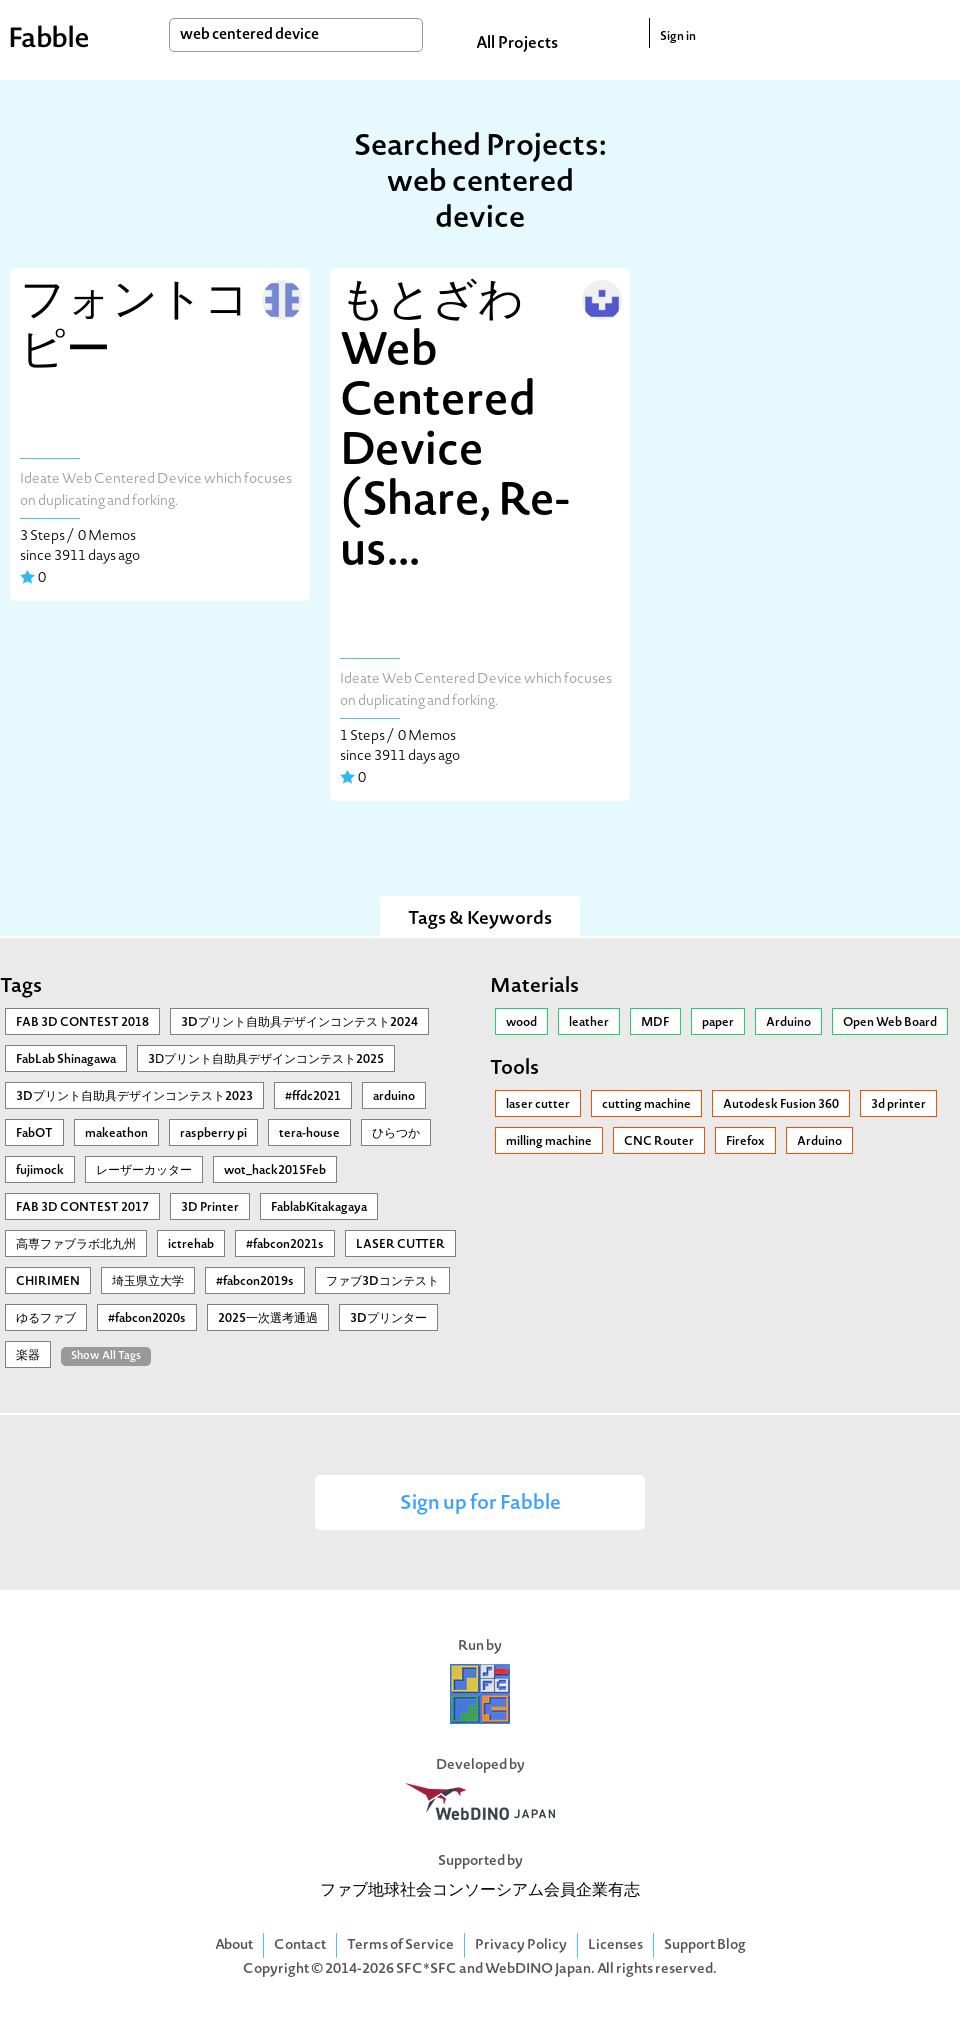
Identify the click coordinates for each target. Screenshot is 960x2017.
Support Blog (705, 1945)
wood (521, 1023)
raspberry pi (213, 1134)
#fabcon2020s (147, 1319)
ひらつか (396, 1134)
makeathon (116, 1134)
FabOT (34, 1134)
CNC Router (659, 1142)
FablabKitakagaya (319, 1208)
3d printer (898, 1105)
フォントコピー (135, 328)
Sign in (678, 37)
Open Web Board (890, 1023)
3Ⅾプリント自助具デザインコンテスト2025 (266, 1060)
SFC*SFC (426, 1969)
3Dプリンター (388, 1319)
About (234, 1945)
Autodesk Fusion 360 (781, 1105)
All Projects (517, 44)
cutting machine (646, 1105)
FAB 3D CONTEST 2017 (82, 1208)
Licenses (615, 1945)
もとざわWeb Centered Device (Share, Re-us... (455, 428)
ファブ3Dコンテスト (382, 1282)
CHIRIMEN (48, 1282)
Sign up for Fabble (480, 1504)
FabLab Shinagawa (66, 1060)
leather (589, 1023)
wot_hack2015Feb (275, 1171)
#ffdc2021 (313, 1097)
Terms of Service (400, 1945)
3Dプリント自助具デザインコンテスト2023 (134, 1097)
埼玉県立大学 (148, 1282)
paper (718, 1023)
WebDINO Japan (538, 1969)
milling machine (549, 1142)
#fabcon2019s (255, 1282)
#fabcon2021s (285, 1245)
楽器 (28, 1356)
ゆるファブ (46, 1319)
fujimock (40, 1171)
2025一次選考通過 (268, 1319)
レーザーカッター (144, 1171)
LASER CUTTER (400, 1245)
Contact (300, 1945)
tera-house (309, 1134)
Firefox (745, 1142)
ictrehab (191, 1245)
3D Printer (210, 1208)
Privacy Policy (521, 1945)
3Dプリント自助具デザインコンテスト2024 (299, 1023)
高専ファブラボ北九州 (76, 1245)
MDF (655, 1023)
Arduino (788, 1023)
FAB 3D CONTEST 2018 (82, 1023)
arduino (394, 1097)
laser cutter (538, 1105)
